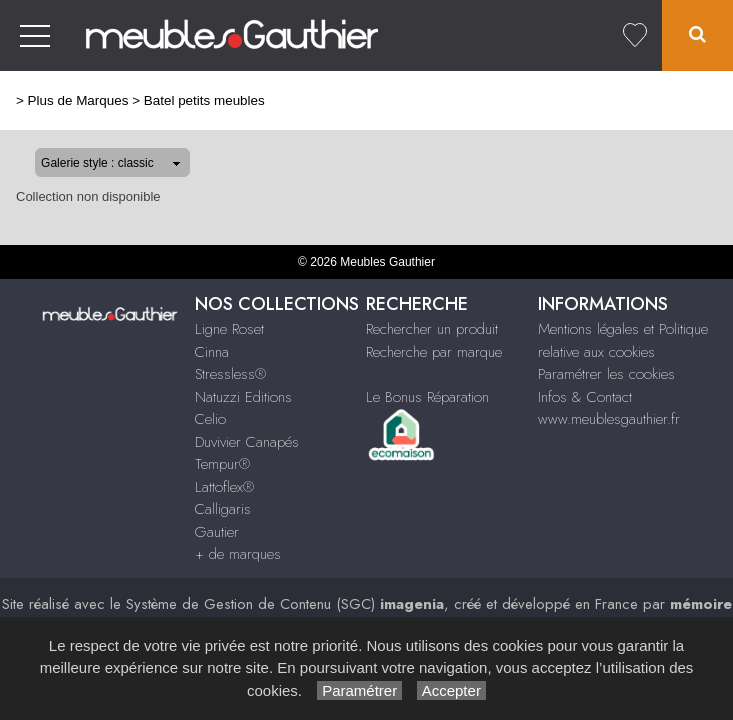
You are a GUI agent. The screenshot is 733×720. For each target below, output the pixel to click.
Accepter (451, 690)
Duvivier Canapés (247, 442)
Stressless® (230, 374)
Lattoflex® (224, 487)
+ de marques (238, 554)
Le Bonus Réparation (427, 397)
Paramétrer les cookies (606, 374)
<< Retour (687, 98)
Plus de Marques (78, 100)
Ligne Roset (229, 329)
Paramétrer (359, 690)
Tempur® (222, 464)
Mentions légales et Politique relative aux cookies (623, 340)
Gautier (217, 532)
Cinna (212, 352)
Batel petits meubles (204, 100)
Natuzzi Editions (243, 397)
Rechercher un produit (432, 329)
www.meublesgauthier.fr (609, 419)
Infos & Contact (585, 397)
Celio (210, 419)
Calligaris (223, 509)
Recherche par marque (434, 352)
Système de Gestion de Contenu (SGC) (285, 604)
